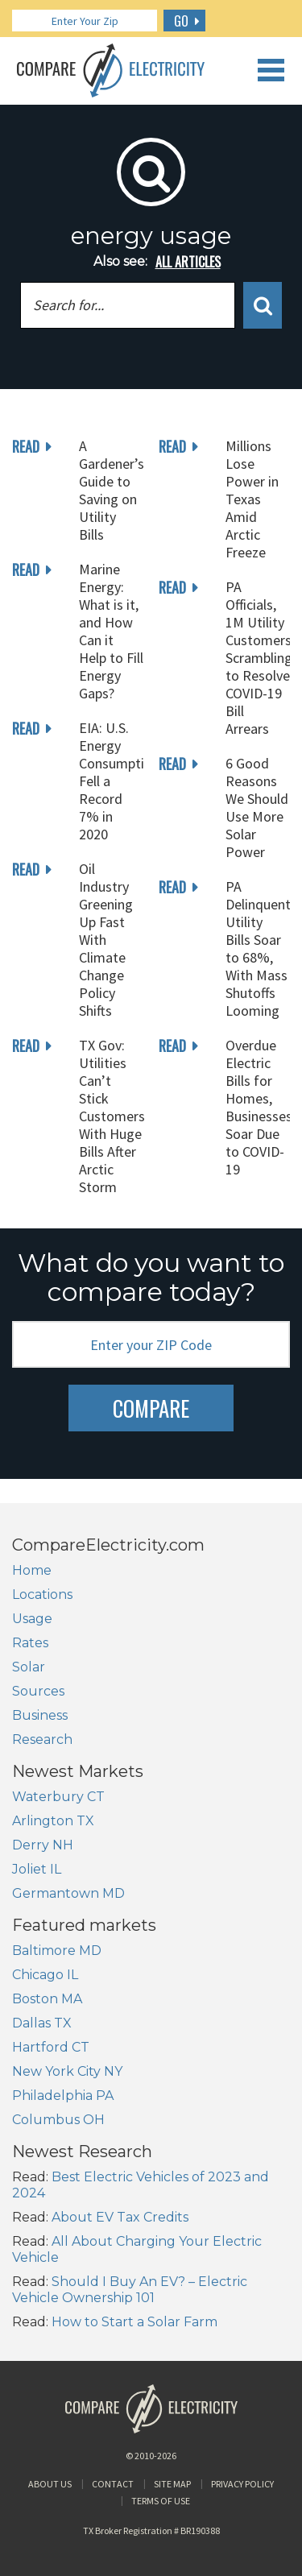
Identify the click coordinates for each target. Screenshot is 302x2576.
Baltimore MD (56, 1950)
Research (42, 1739)
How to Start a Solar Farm (134, 2322)
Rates (30, 1642)
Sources (38, 1691)
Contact (113, 2484)
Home (32, 1570)
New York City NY (67, 2071)
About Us (50, 2484)
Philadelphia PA (63, 2095)
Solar (28, 1667)
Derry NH (42, 1845)
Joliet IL (36, 1869)
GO (181, 21)
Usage (32, 1618)
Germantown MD (68, 1893)
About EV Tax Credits (120, 2217)
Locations (42, 1594)
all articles (188, 261)
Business (40, 1715)
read (25, 446)
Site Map (172, 2484)
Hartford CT (50, 2047)
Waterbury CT (58, 1796)
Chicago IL (45, 1974)
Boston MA (47, 1999)
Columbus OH (58, 2119)
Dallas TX (42, 2023)
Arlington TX (53, 1820)
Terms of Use (160, 2501)
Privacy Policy (242, 2484)
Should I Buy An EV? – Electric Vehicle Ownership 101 (129, 2289)
